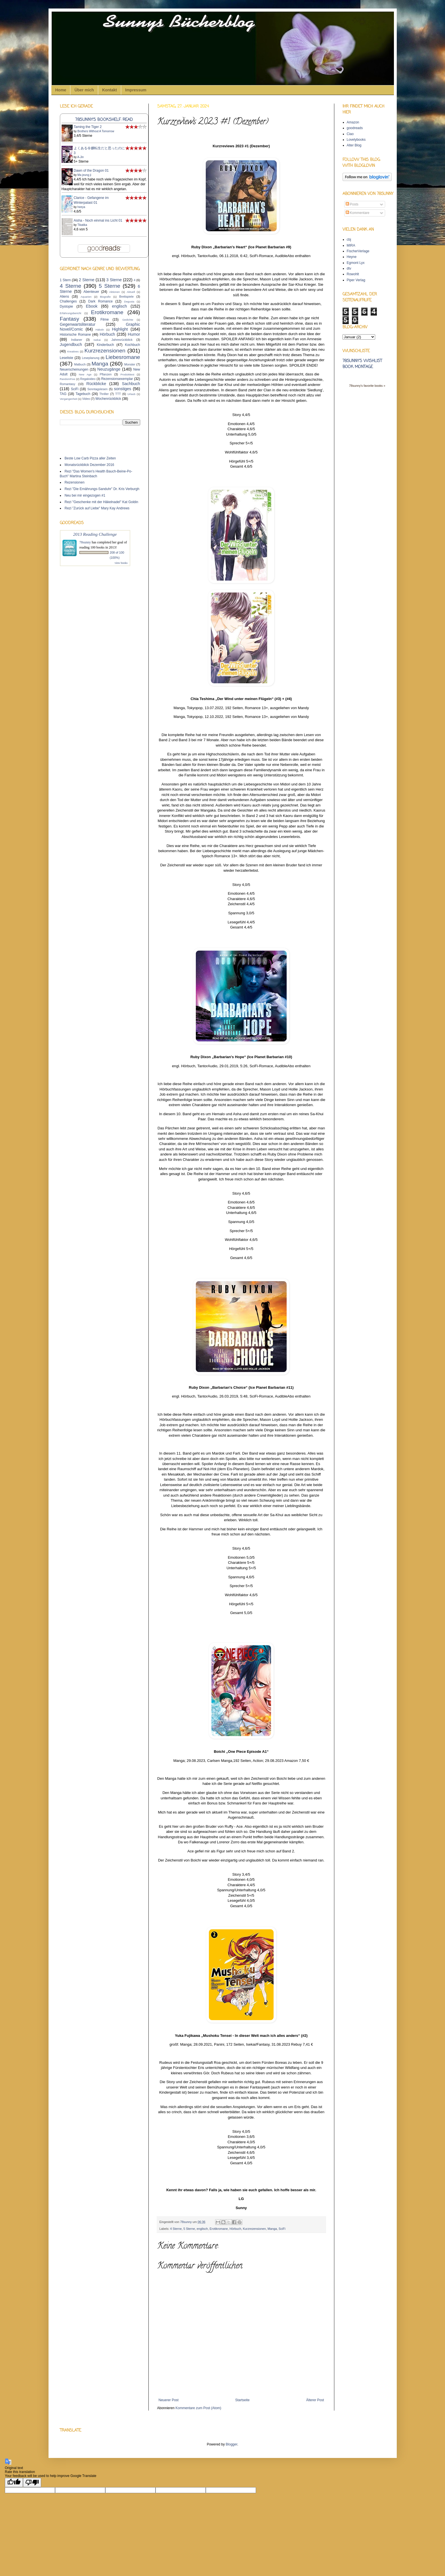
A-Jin (80, 157)
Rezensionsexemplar (117, 379)
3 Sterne (114, 280)
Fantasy (69, 319)
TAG (63, 394)
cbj (349, 239)
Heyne (352, 257)
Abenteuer (91, 292)
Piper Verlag (356, 280)
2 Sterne (87, 280)
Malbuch (80, 364)
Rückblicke (96, 383)
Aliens (64, 297)
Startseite (242, 2400)
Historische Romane (75, 335)
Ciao (350, 134)
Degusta (129, 301)
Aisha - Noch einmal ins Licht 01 (98, 220)
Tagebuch (82, 394)
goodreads (355, 128)
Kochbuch (132, 345)
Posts (352, 204)
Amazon (353, 122)
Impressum (135, 90)
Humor (134, 334)
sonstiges (122, 388)
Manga (272, 2228)
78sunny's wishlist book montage (362, 364)
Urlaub (131, 394)
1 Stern (65, 280)
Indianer (76, 339)
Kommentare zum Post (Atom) (198, 2408)
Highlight (120, 329)
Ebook (92, 306)
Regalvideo (88, 379)
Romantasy (67, 384)
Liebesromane (123, 357)
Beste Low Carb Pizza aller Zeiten (90, 458)
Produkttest (128, 374)
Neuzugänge (109, 369)
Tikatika (82, 224)
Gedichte (127, 319)
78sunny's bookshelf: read (104, 120)
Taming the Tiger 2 (88, 127)
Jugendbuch (71, 344)
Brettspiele (126, 296)
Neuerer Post (169, 2400)
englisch (202, 2228)
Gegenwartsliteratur (78, 324)
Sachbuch (131, 383)
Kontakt (109, 90)
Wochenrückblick (108, 399)
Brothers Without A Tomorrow (95, 131)
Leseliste (66, 358)
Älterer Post (315, 2400)
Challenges (68, 301)
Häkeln (100, 329)
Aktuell (131, 291)
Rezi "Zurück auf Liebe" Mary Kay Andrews (97, 508)
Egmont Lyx (356, 263)
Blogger (231, 2444)
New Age (85, 374)
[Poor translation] (32, 2482)
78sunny (186, 2222)
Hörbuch (235, 2228)
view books (121, 562)
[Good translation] (14, 2482)
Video (86, 398)
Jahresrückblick (122, 339)
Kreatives (73, 351)
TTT (118, 394)
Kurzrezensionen (254, 2228)
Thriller (104, 394)
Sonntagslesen (97, 389)
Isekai (97, 339)
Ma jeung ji (84, 175)
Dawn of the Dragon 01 (91, 171)
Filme (104, 320)
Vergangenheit (68, 398)
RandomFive (67, 379)
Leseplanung (90, 358)
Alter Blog (354, 145)
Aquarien (86, 296)
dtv (349, 268)
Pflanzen (106, 374)
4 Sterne (176, 2228)
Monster (129, 364)
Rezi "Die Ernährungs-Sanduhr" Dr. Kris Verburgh (102, 489)
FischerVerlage (358, 251)
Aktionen (114, 291)
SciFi (282, 2228)
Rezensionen (75, 482)
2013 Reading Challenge (95, 534)
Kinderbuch (105, 345)
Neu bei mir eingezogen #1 (85, 495)
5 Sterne (189, 2228)
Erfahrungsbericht (70, 313)
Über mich (84, 90)
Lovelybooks (356, 140)
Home (60, 90)
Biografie (105, 296)
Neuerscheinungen (74, 369)
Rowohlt (353, 274)
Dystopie (66, 306)
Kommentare (358, 213)
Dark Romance (100, 301)
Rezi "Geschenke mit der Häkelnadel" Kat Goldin (101, 502)
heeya (81, 207)
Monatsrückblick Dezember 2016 (89, 465)
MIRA (351, 245)
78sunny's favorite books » (367, 385)
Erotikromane (219, 2228)
